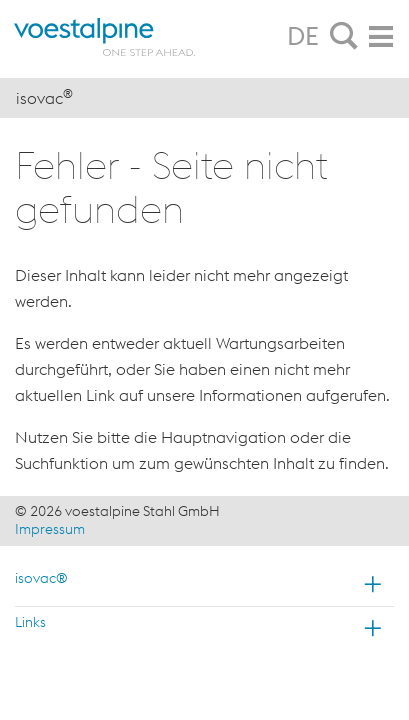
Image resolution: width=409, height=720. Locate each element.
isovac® (41, 578)
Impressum (50, 529)
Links (30, 622)
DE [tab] (303, 36)
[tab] (344, 37)
